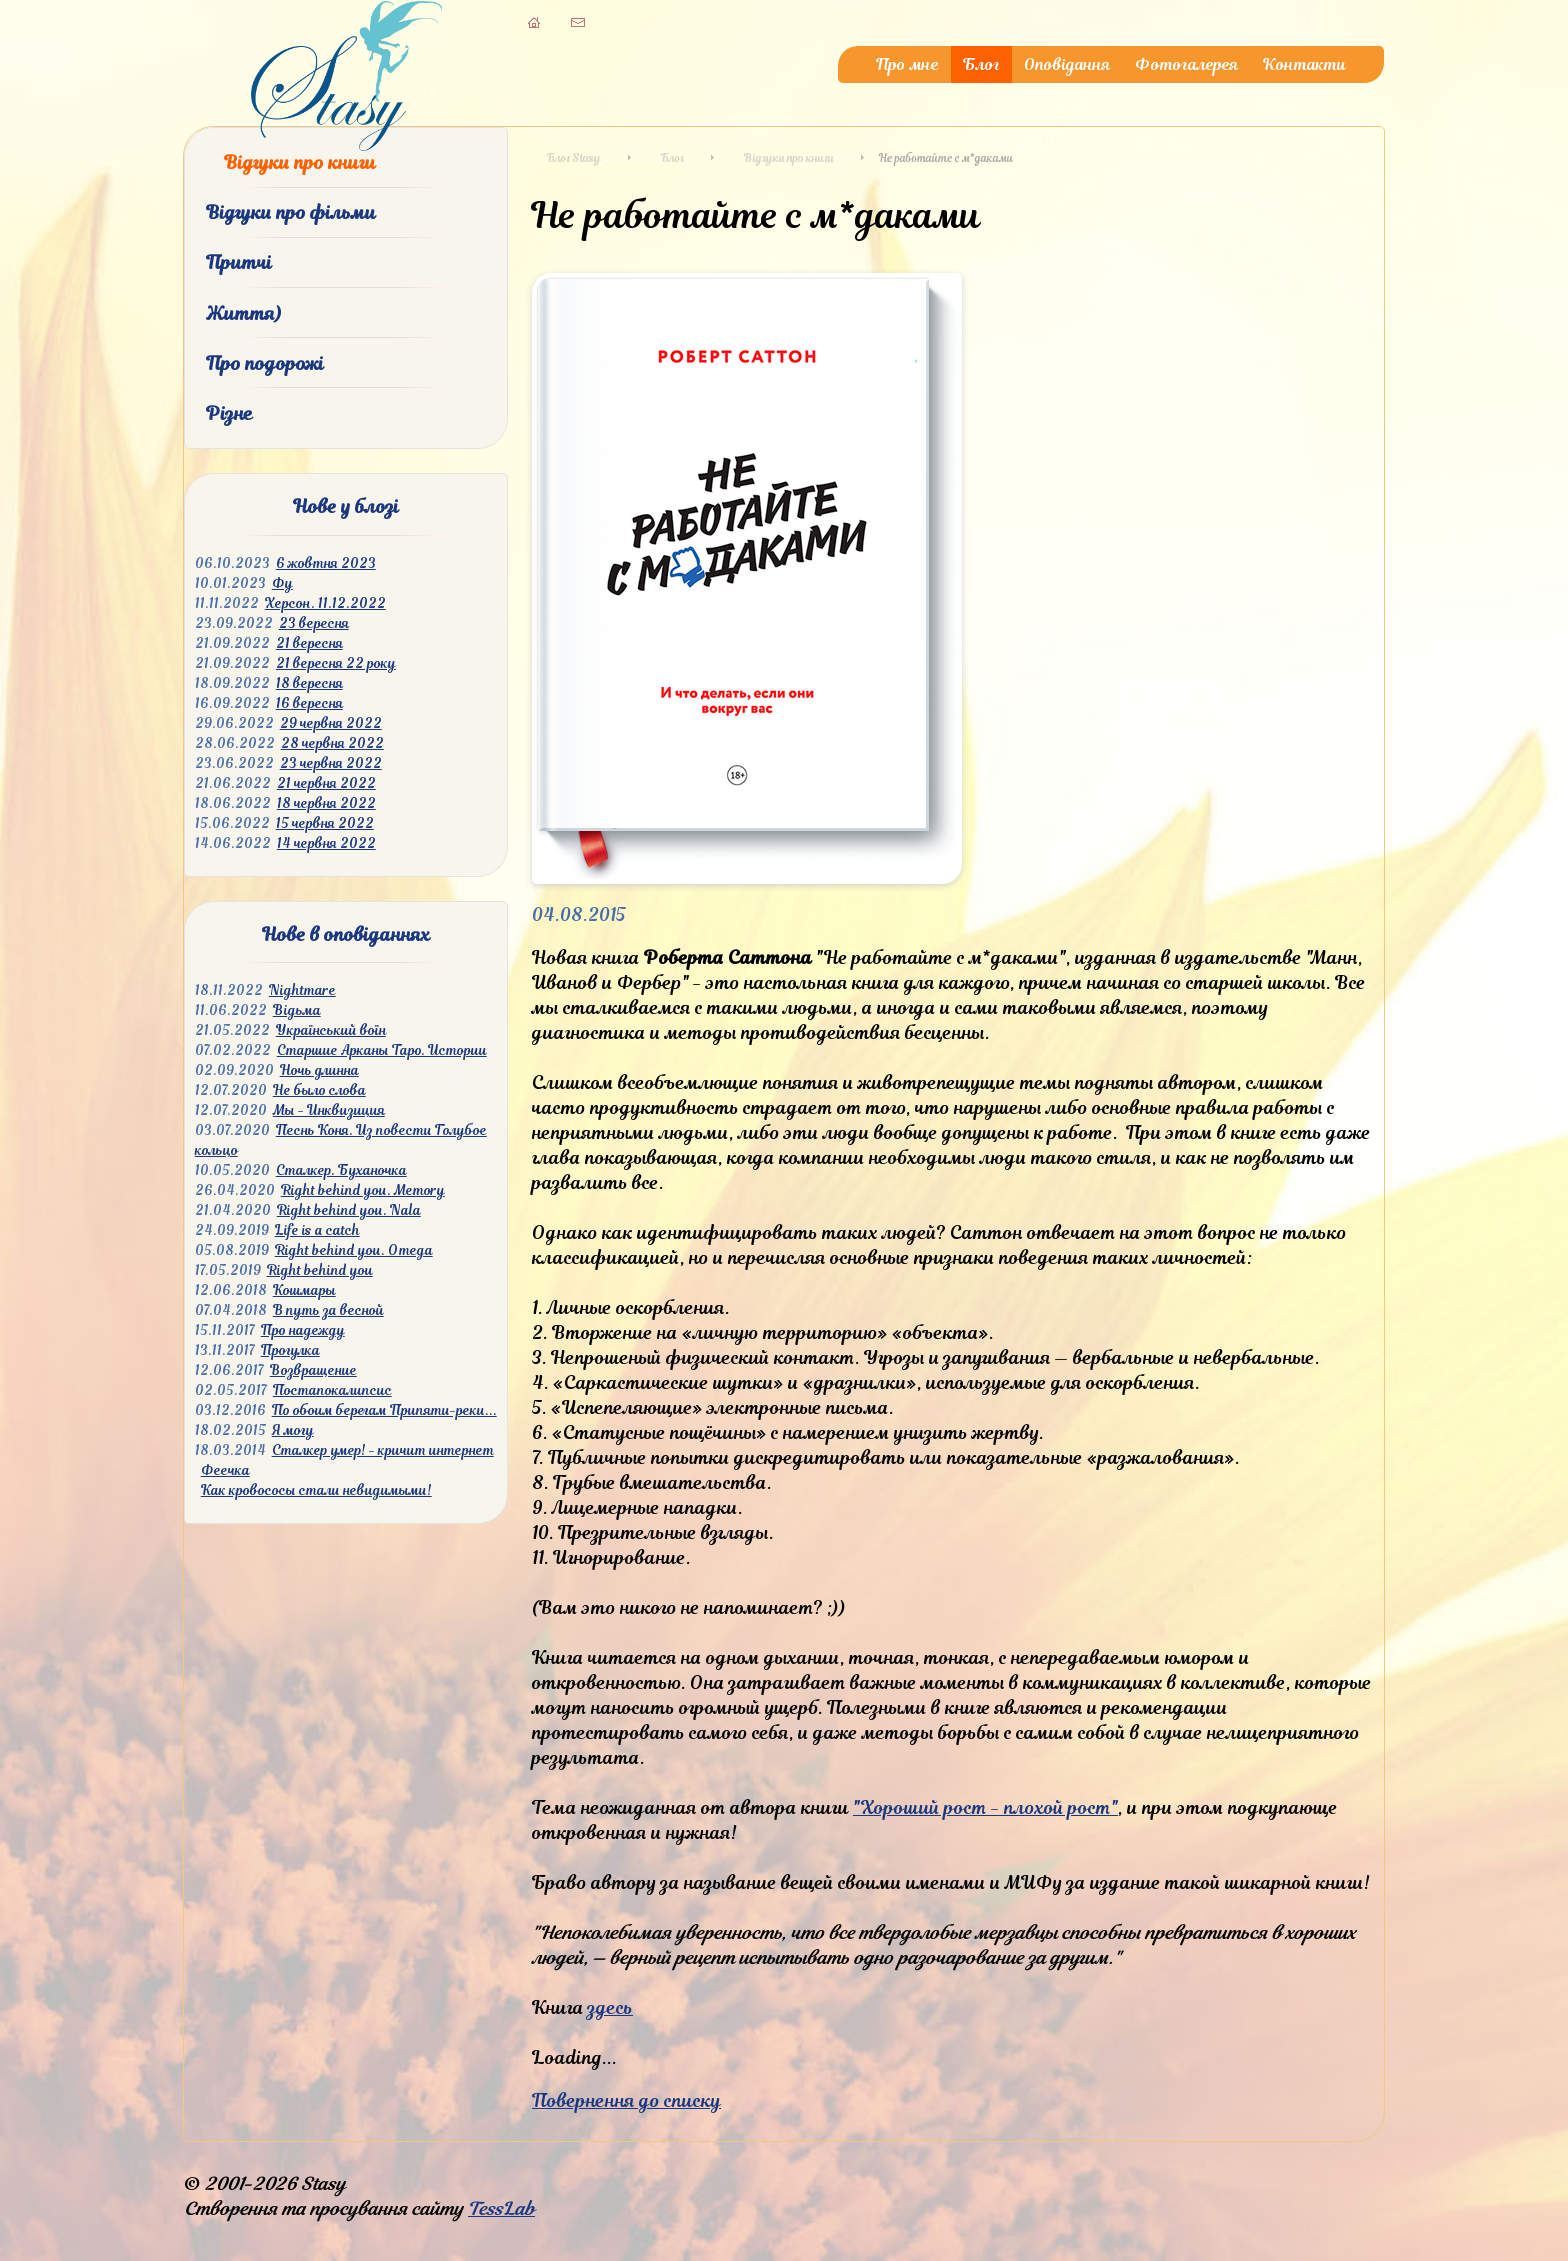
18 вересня (309, 683)
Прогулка (290, 1350)
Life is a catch (317, 1230)
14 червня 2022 (326, 843)
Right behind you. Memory (363, 1190)
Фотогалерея (1187, 64)
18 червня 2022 (326, 803)
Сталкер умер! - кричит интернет (383, 1450)
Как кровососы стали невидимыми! (316, 1490)
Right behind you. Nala (349, 1210)
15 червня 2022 (325, 823)
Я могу (293, 1430)
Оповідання (1067, 64)
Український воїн (331, 1030)
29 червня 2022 (331, 723)
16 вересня (309, 703)
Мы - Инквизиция (329, 1110)
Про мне (907, 64)
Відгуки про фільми (291, 212)
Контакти (1304, 64)
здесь (610, 2007)
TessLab (501, 2208)
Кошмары (304, 1290)
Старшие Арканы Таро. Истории (382, 1050)
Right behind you (320, 1270)
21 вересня (309, 643)
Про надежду (303, 1330)
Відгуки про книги (300, 162)
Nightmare (302, 990)
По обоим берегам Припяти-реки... (384, 1410)
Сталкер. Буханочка (341, 1170)
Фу (282, 583)
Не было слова (319, 1090)
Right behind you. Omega (354, 1250)
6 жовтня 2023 (326, 563)
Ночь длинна (319, 1070)
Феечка (225, 1470)
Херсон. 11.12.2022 (325, 603)
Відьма (297, 1010)
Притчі (239, 262)
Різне (229, 413)
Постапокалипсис (332, 1390)
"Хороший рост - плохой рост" (985, 1807)
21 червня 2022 (326, 783)
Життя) (244, 313)
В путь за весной (328, 1310)
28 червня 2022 (332, 743)
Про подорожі (265, 363)
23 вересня (314, 623)
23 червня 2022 (331, 763)
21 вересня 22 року (336, 663)
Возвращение (313, 1370)
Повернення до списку (626, 2100)
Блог (981, 64)
